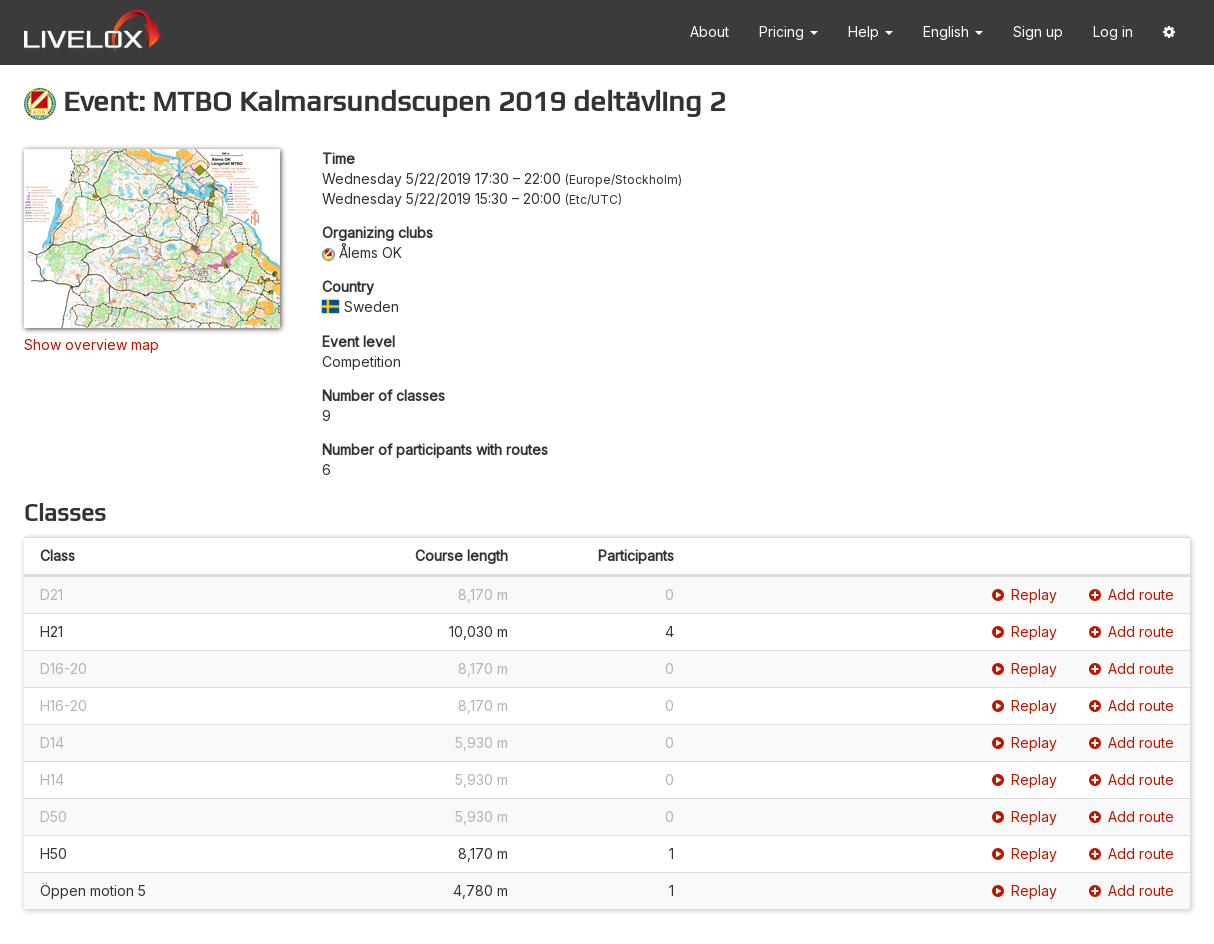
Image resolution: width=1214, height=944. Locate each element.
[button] (1169, 32)
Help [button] (870, 31)
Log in (1113, 31)
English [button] (953, 31)
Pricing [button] (788, 31)
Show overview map (91, 344)
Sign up (1038, 31)
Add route (1131, 594)
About (709, 31)
